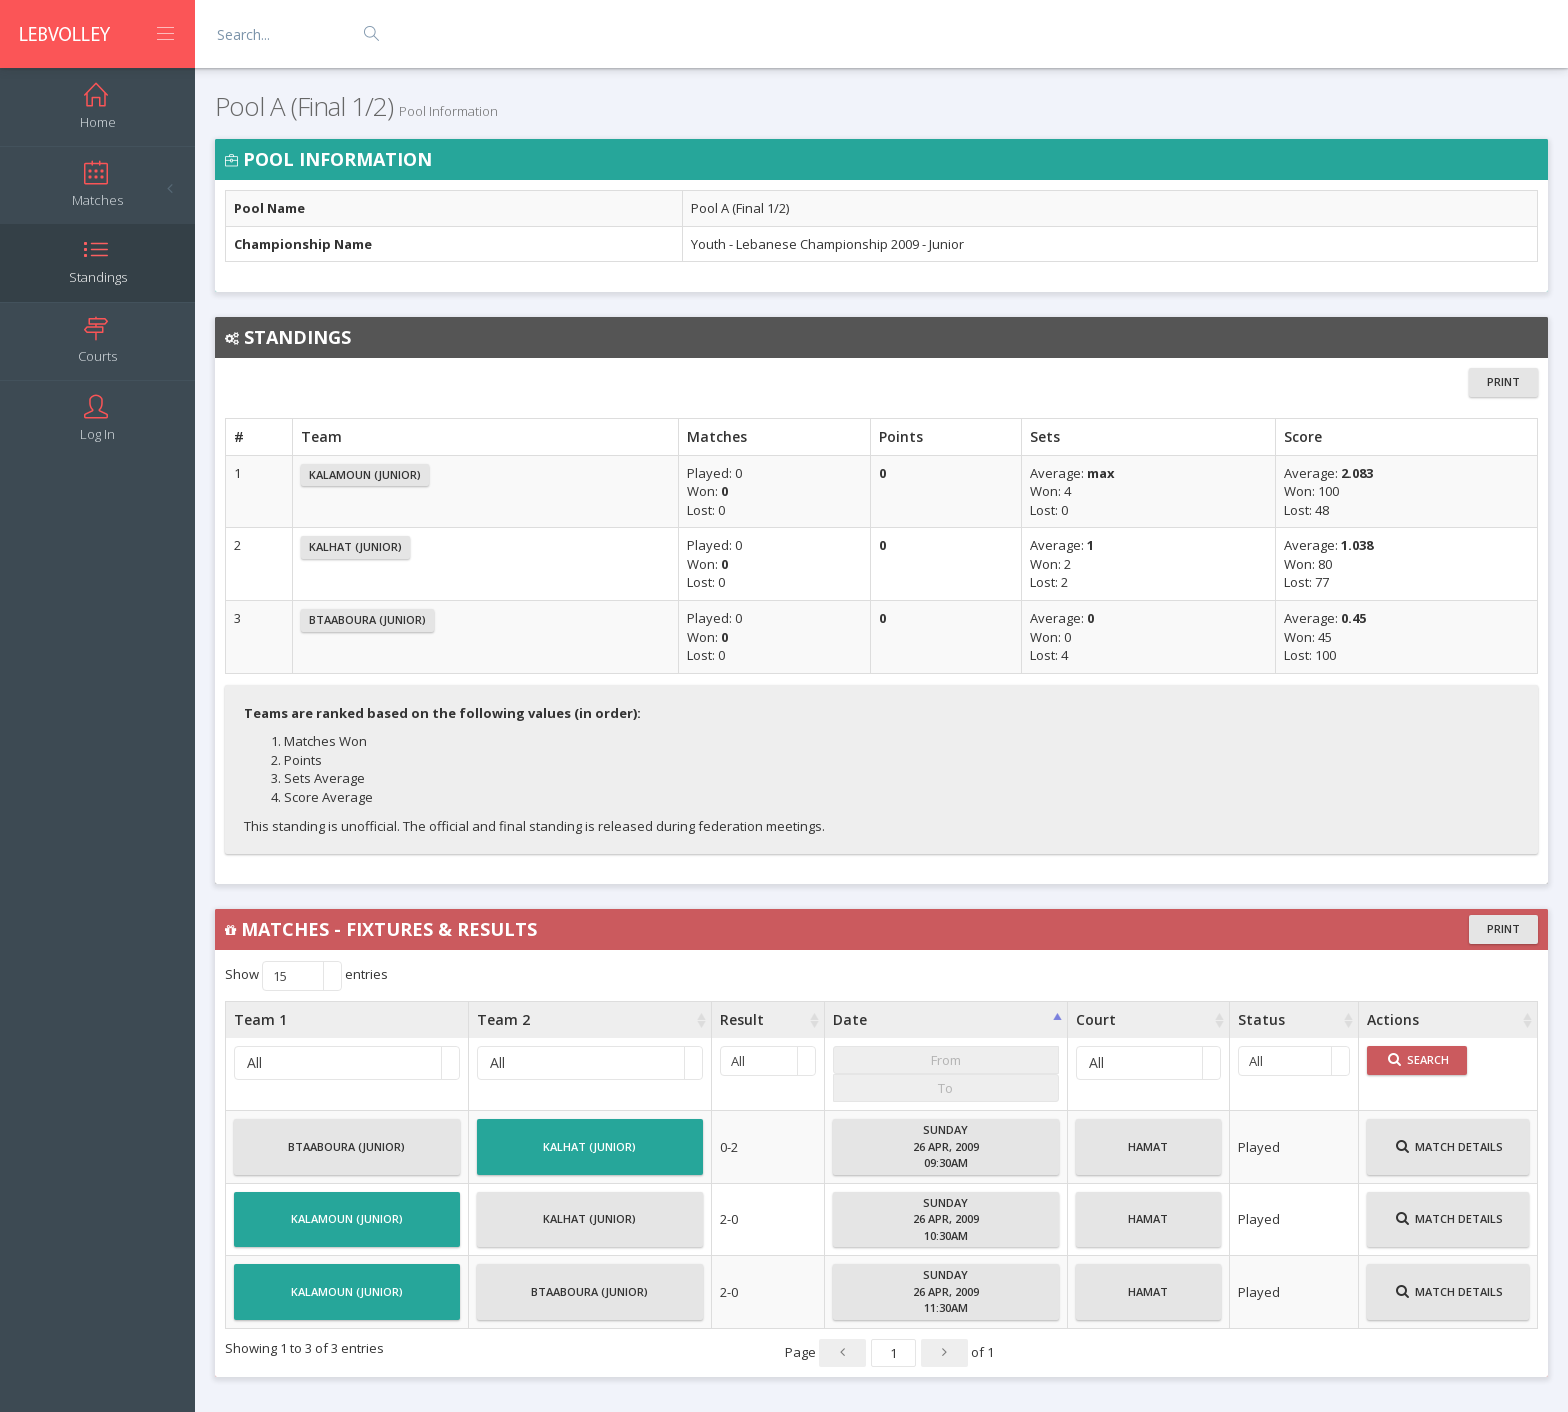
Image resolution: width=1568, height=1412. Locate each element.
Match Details (1449, 1155)
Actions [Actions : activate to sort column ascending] (1393, 1019)
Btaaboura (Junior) (367, 619)
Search (1418, 1059)
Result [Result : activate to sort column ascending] (742, 1019)
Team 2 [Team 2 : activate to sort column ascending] (503, 1019)
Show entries (306, 976)
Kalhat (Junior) (355, 546)
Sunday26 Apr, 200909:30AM (946, 1146)
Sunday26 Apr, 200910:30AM (946, 1219)
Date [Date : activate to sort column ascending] (850, 1019)
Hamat (1148, 1155)
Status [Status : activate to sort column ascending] (1261, 1019)
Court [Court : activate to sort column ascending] (1096, 1019)
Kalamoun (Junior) (365, 474)
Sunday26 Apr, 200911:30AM (946, 1291)
